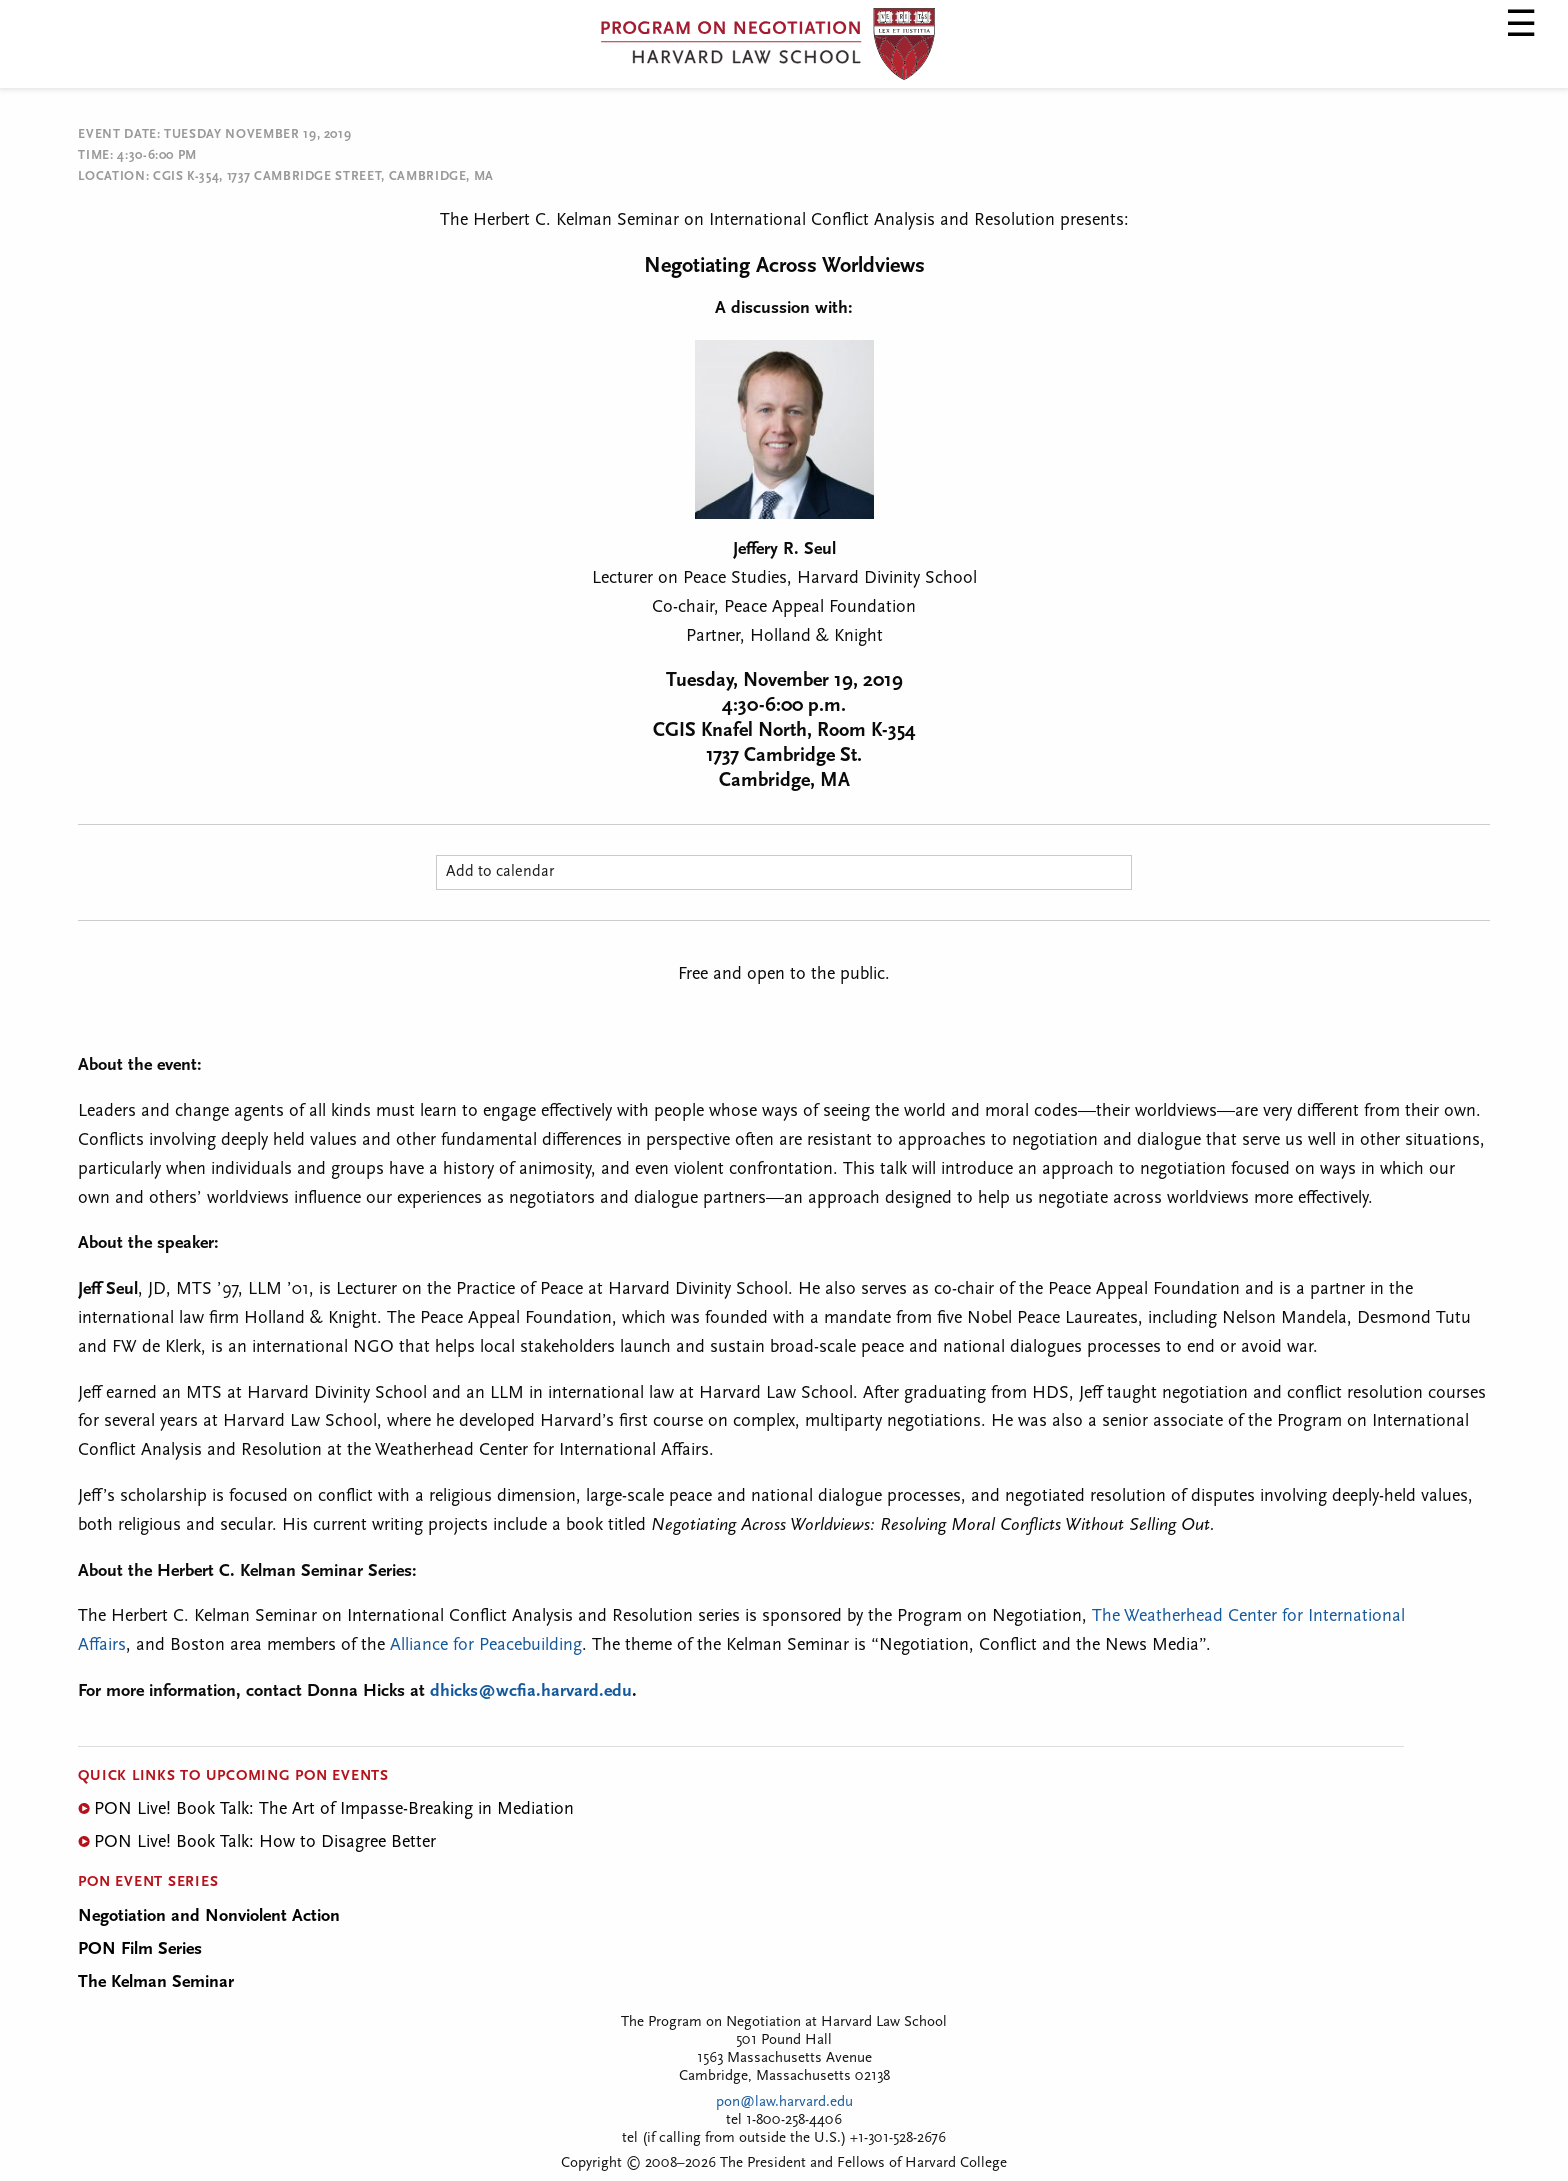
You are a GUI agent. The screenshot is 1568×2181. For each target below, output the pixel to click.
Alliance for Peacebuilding (486, 1645)
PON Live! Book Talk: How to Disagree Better (265, 1842)
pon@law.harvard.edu (784, 2102)
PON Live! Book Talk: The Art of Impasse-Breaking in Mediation (334, 1809)
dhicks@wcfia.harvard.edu (531, 1691)
